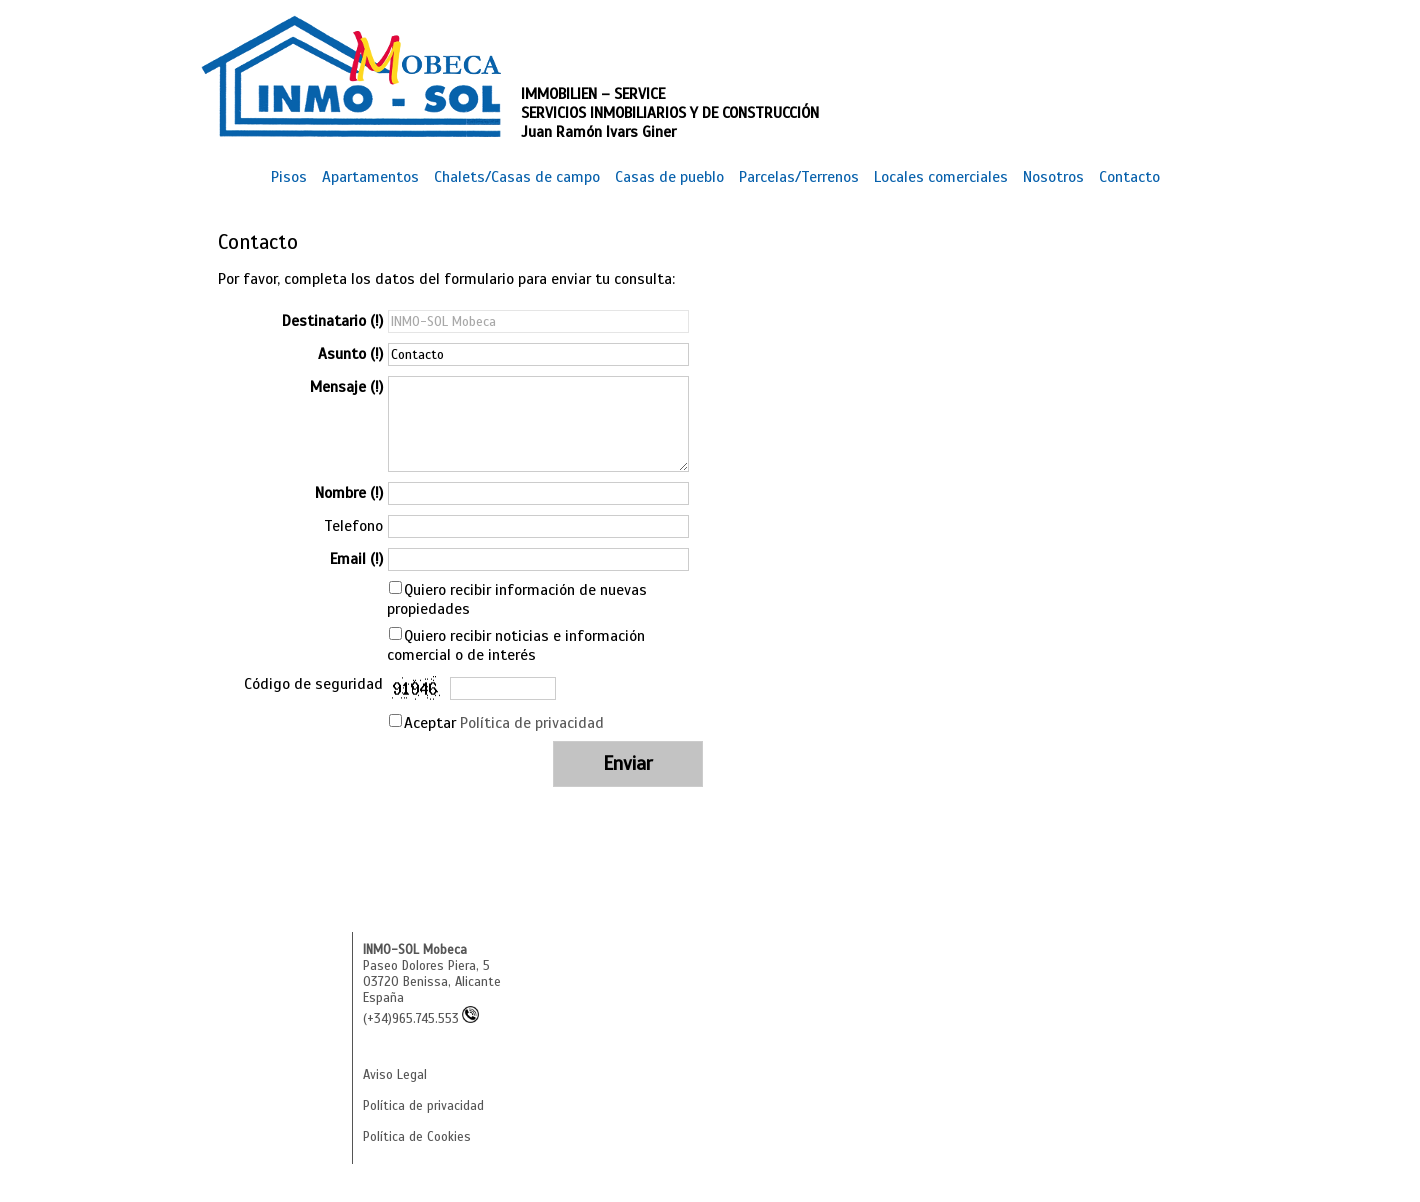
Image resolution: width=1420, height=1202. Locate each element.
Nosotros (1053, 176)
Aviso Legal (395, 1075)
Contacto (1129, 176)
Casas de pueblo (669, 176)
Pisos (289, 176)
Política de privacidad (532, 722)
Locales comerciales (941, 176)
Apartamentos (370, 176)
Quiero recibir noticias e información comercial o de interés (516, 645)
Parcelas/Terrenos (799, 176)
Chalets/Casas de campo (517, 176)
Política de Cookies (417, 1137)
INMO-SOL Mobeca (415, 950)
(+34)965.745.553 (421, 1019)
